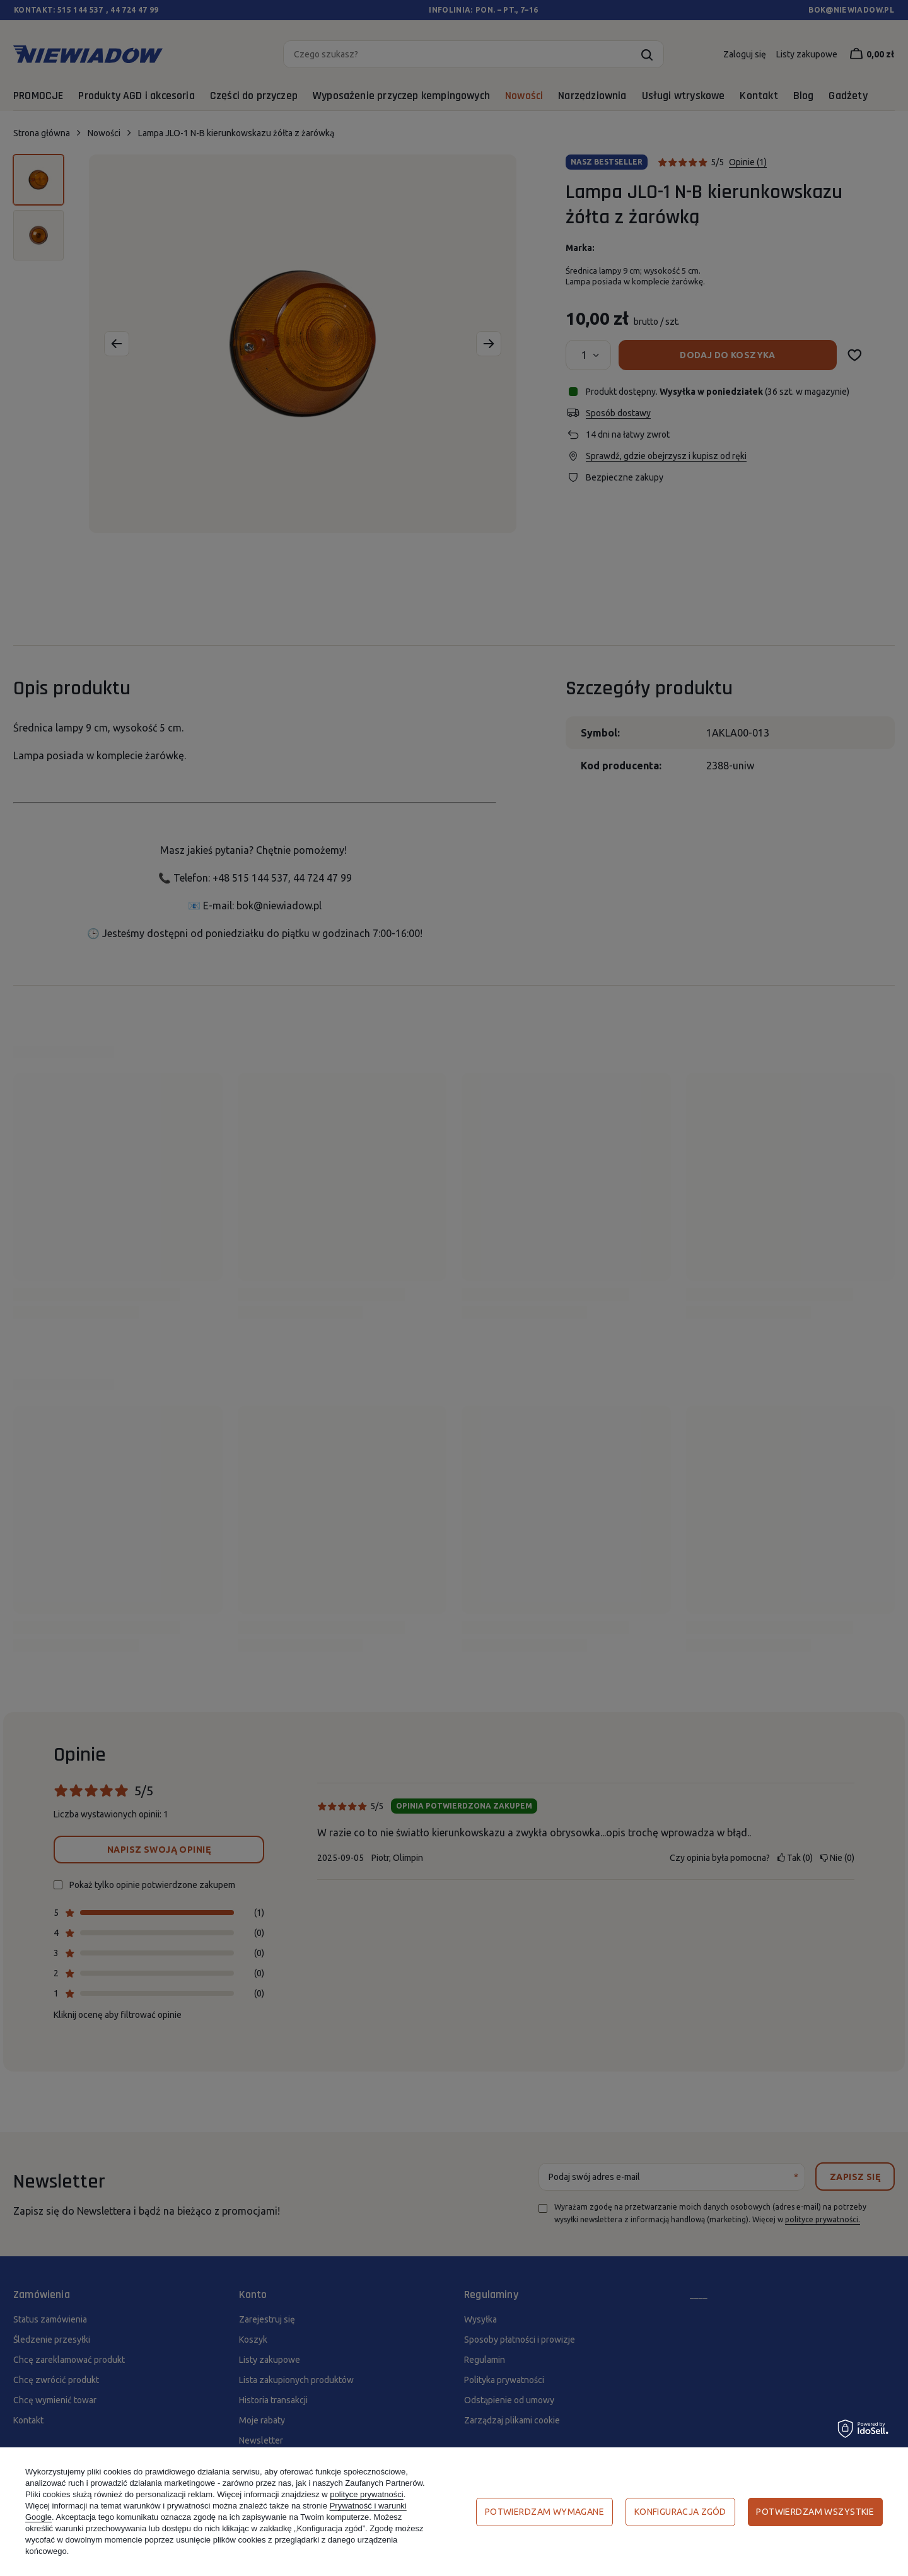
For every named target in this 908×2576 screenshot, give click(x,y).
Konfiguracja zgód (680, 2512)
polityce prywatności (366, 2494)
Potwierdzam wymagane (544, 2512)
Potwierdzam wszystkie (815, 2512)
